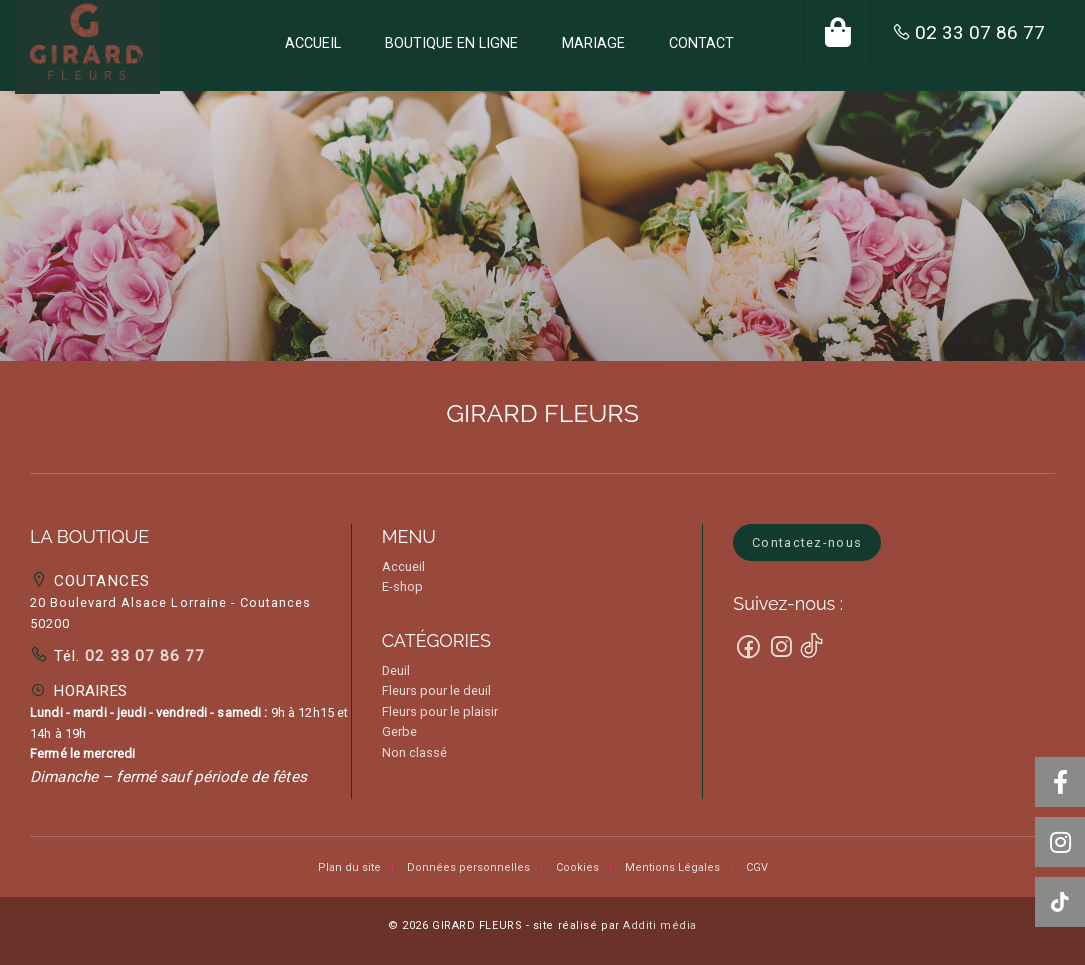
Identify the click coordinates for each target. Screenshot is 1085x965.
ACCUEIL (313, 43)
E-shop (402, 586)
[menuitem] (313, 45)
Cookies (577, 867)
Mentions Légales (672, 867)
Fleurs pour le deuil (436, 690)
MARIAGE (593, 43)
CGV (757, 867)
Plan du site (349, 867)
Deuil (396, 670)
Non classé (414, 752)
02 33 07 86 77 (980, 32)
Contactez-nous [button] (807, 542)
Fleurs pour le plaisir (440, 711)
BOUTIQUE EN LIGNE (451, 43)
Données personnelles (468, 867)
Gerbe (399, 731)
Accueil (403, 566)
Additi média (660, 925)
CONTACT (701, 43)
